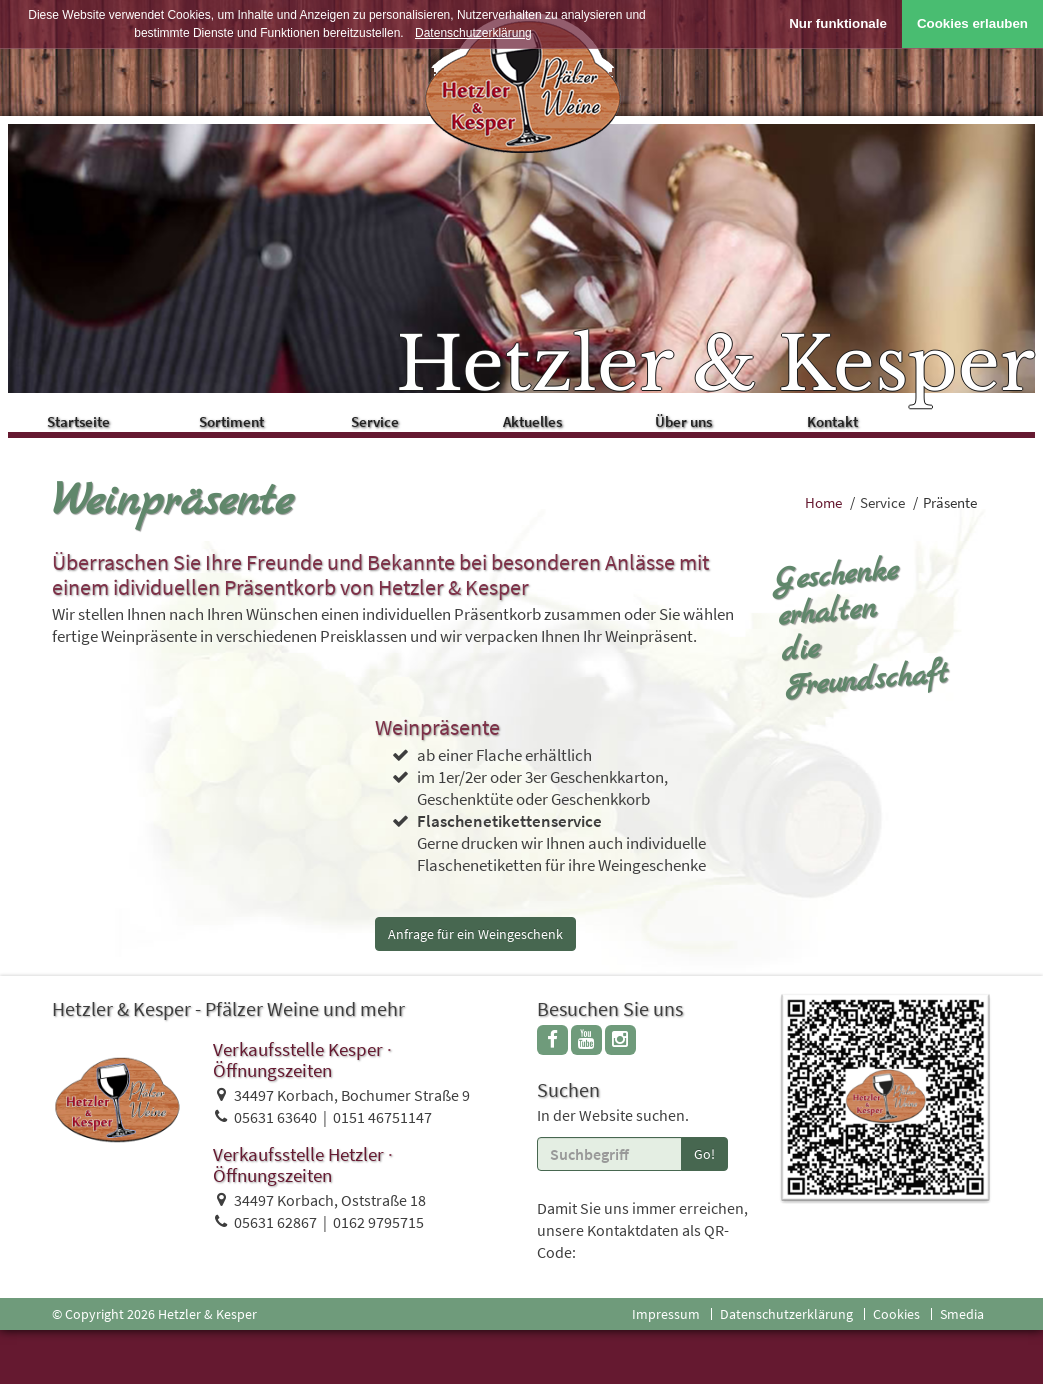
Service (415, 419)
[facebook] (552, 1043)
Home (823, 506)
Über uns (727, 419)
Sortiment (266, 419)
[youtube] (586, 1043)
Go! (704, 1158)
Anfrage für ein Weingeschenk (475, 938)
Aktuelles (575, 419)
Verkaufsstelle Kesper (298, 1053)
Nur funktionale (838, 23)
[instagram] (620, 1043)
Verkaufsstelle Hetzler (298, 1158)
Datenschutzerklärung (786, 1318)
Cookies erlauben (972, 23)
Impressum (666, 1318)
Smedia (962, 1318)
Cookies (896, 1318)
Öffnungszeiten (272, 1074)
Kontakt (874, 419)
